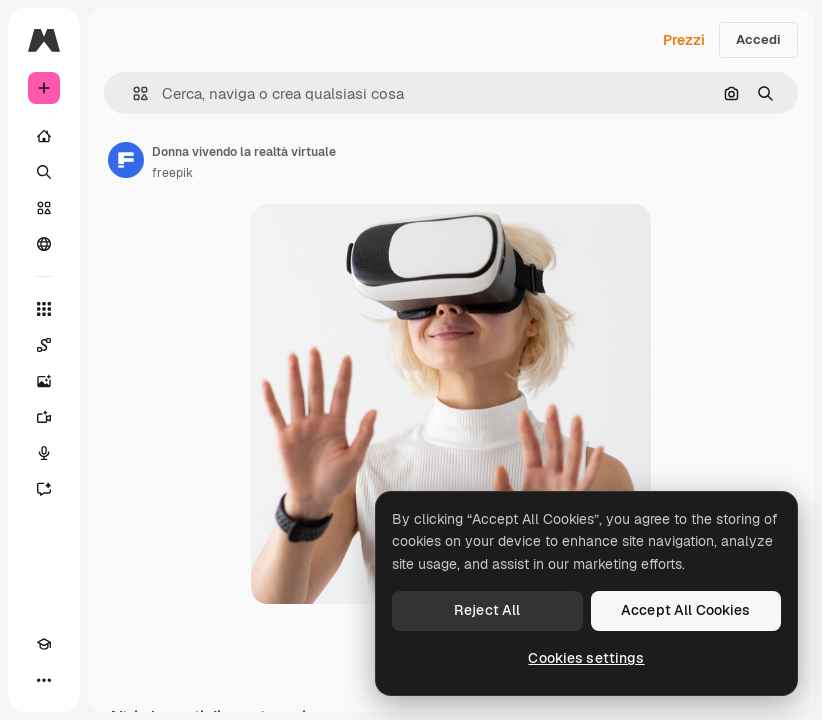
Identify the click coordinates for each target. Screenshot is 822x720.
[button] (132, 93)
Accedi (758, 39)
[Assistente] (44, 489)
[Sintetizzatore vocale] (44, 453)
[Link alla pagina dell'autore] (126, 160)
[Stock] (44, 208)
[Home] (44, 136)
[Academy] (44, 644)
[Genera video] (44, 417)
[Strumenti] (44, 309)
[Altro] (44, 680)
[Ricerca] (44, 172)
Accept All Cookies (686, 610)
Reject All (487, 610)
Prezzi (684, 40)
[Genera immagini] (44, 381)
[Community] (44, 244)
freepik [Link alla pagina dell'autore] (172, 173)
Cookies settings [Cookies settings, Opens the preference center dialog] (586, 658)
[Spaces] (44, 345)
